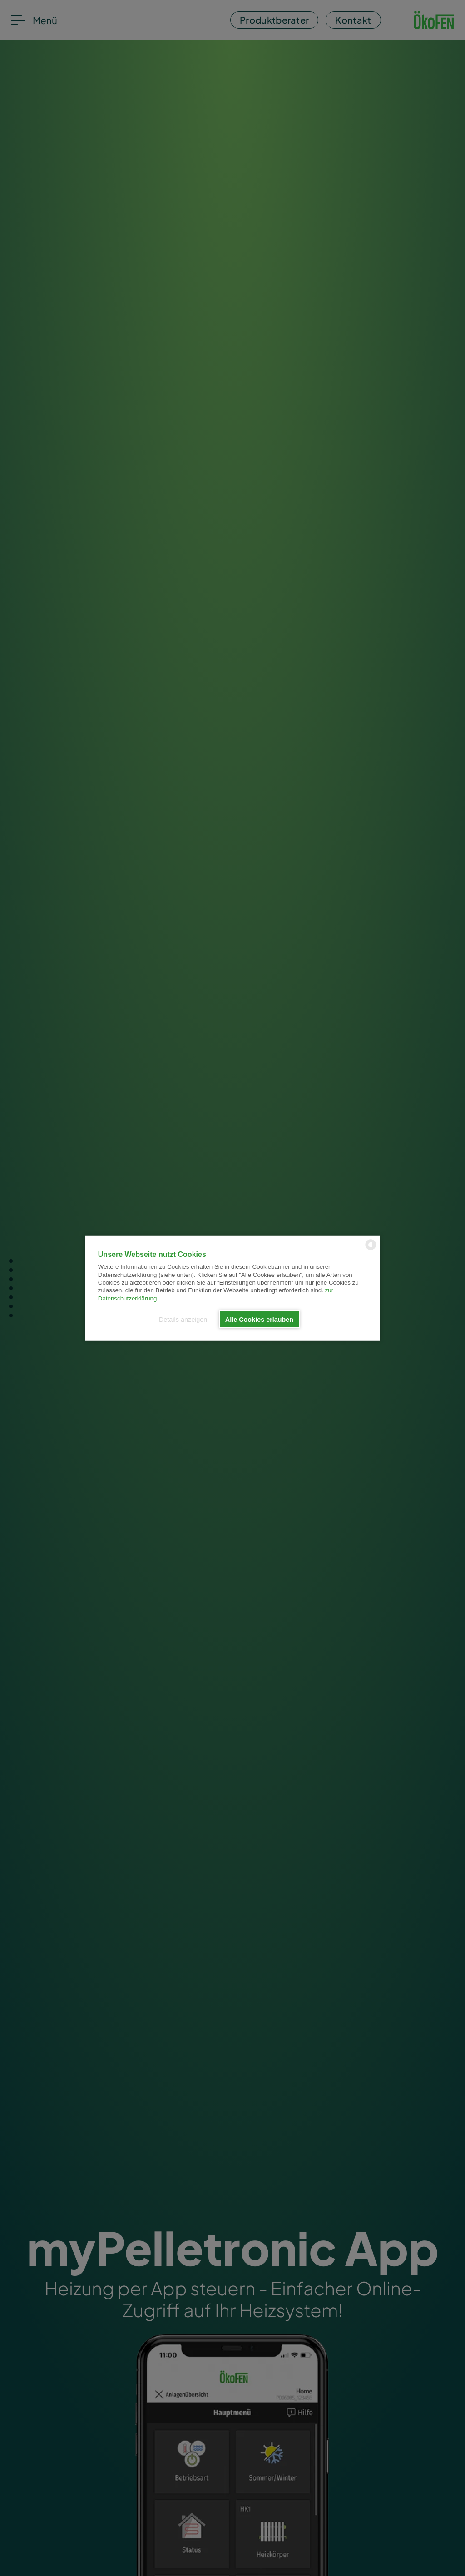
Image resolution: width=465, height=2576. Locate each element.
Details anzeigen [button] (183, 1319)
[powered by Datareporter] (371, 1248)
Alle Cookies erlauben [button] (259, 1319)
